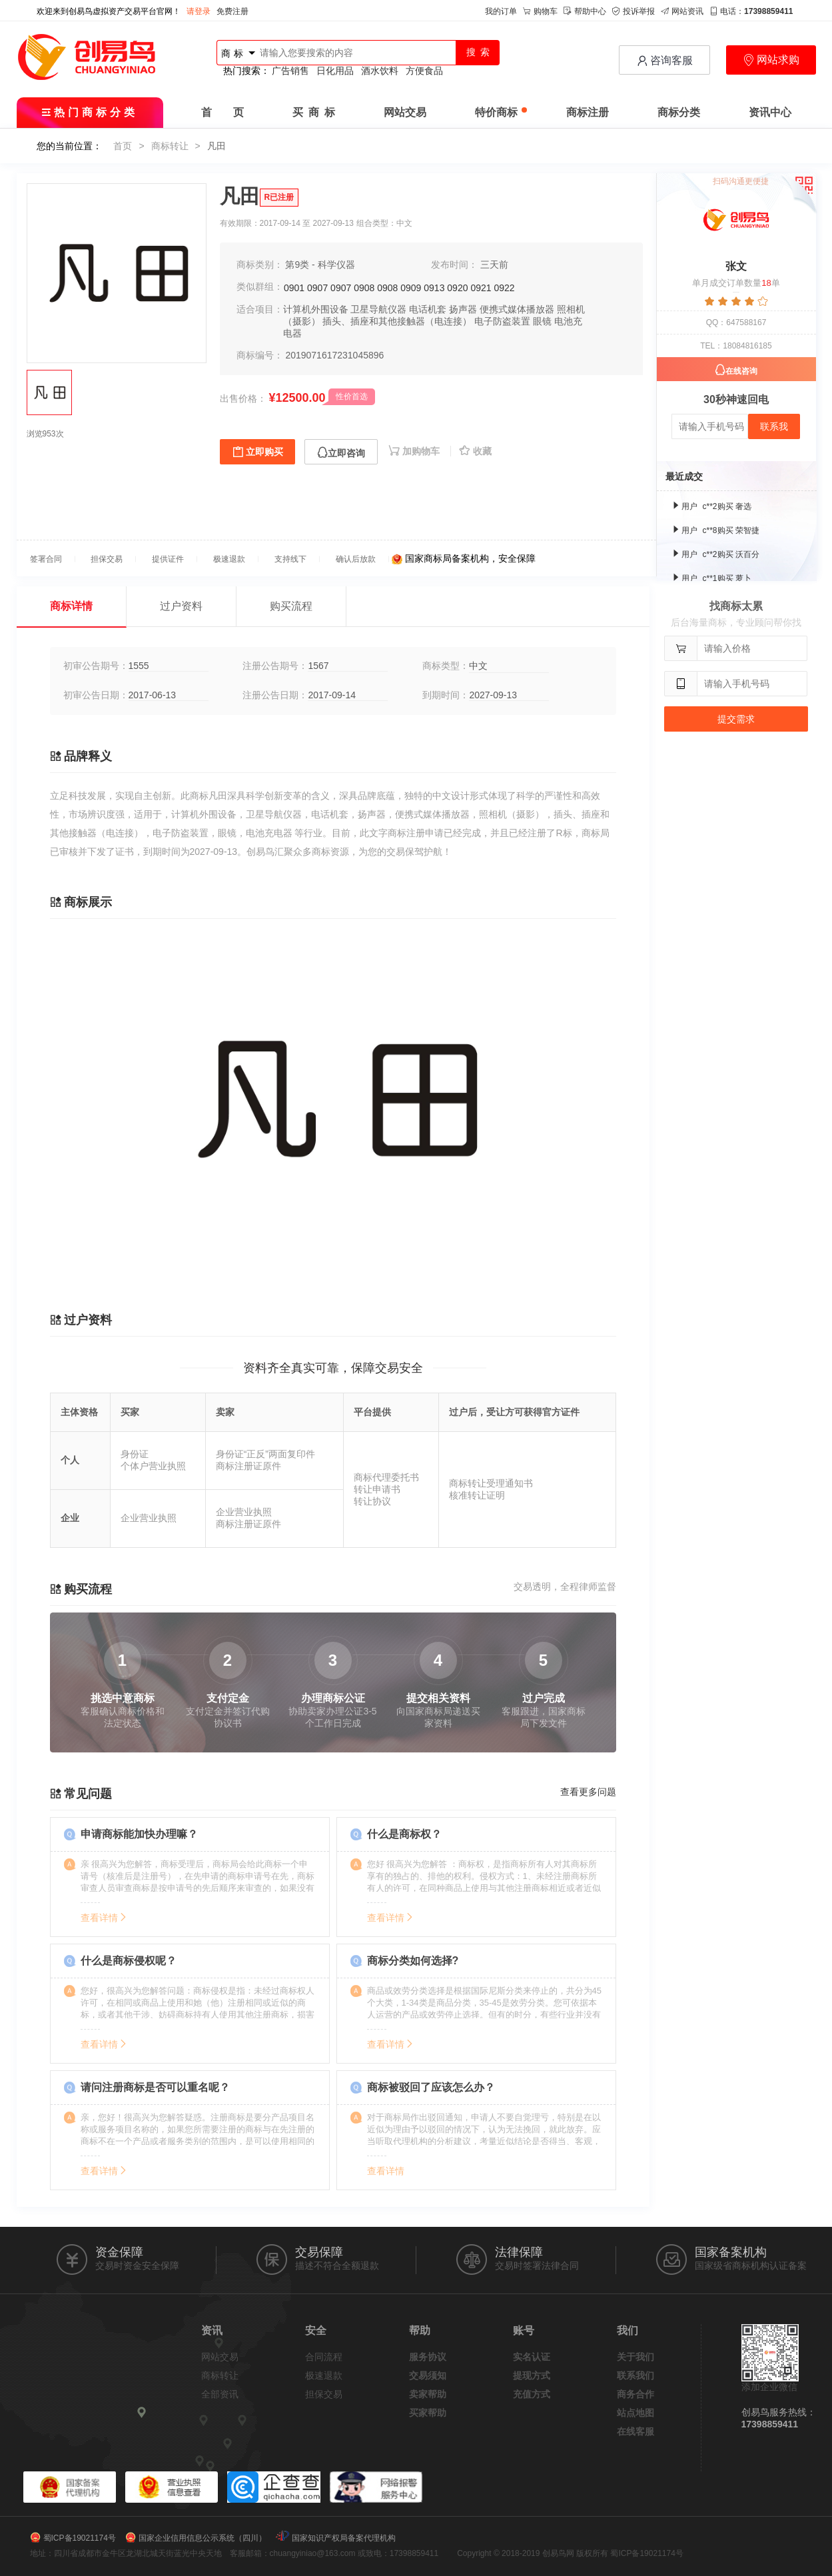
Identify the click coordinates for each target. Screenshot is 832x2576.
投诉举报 (633, 11)
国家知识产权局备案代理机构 (344, 2538)
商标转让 (170, 146)
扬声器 (463, 309)
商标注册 (587, 112)
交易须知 (427, 2375)
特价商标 (501, 112)
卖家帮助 (427, 2394)
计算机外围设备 (315, 309)
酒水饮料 (379, 70)
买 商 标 (313, 112)
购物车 (540, 11)
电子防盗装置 (502, 321)
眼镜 (542, 321)
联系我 (774, 426)
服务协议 (427, 2356)
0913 (434, 288)
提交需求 (736, 719)
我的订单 (501, 11)
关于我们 (635, 2356)
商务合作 (635, 2394)
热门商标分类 (89, 112)
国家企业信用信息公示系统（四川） (202, 2538)
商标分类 (678, 112)
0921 (480, 288)
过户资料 (181, 606)
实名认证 (531, 2356)
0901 (294, 288)
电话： (751, 11)
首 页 (222, 112)
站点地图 (635, 2412)
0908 (364, 288)
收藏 (475, 451)
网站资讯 (682, 11)
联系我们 (635, 2375)
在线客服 (635, 2431)
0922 (504, 288)
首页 (122, 146)
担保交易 (323, 2394)
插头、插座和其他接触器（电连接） (397, 321)
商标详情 (71, 606)
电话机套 (427, 309)
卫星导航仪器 (378, 309)
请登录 (198, 11)
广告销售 (290, 70)
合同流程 (323, 2356)
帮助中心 (585, 11)
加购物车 (415, 451)
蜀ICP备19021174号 (79, 2538)
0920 (457, 288)
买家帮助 (427, 2412)
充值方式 (531, 2394)
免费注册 (232, 11)
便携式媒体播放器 (517, 309)
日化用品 (335, 70)
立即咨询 (341, 452)
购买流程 (291, 606)
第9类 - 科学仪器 (319, 264)
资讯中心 (770, 112)
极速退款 (323, 2375)
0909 (410, 288)
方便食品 (424, 70)
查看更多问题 (588, 1791)
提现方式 (531, 2375)
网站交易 (405, 112)
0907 (317, 288)
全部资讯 (219, 2394)
